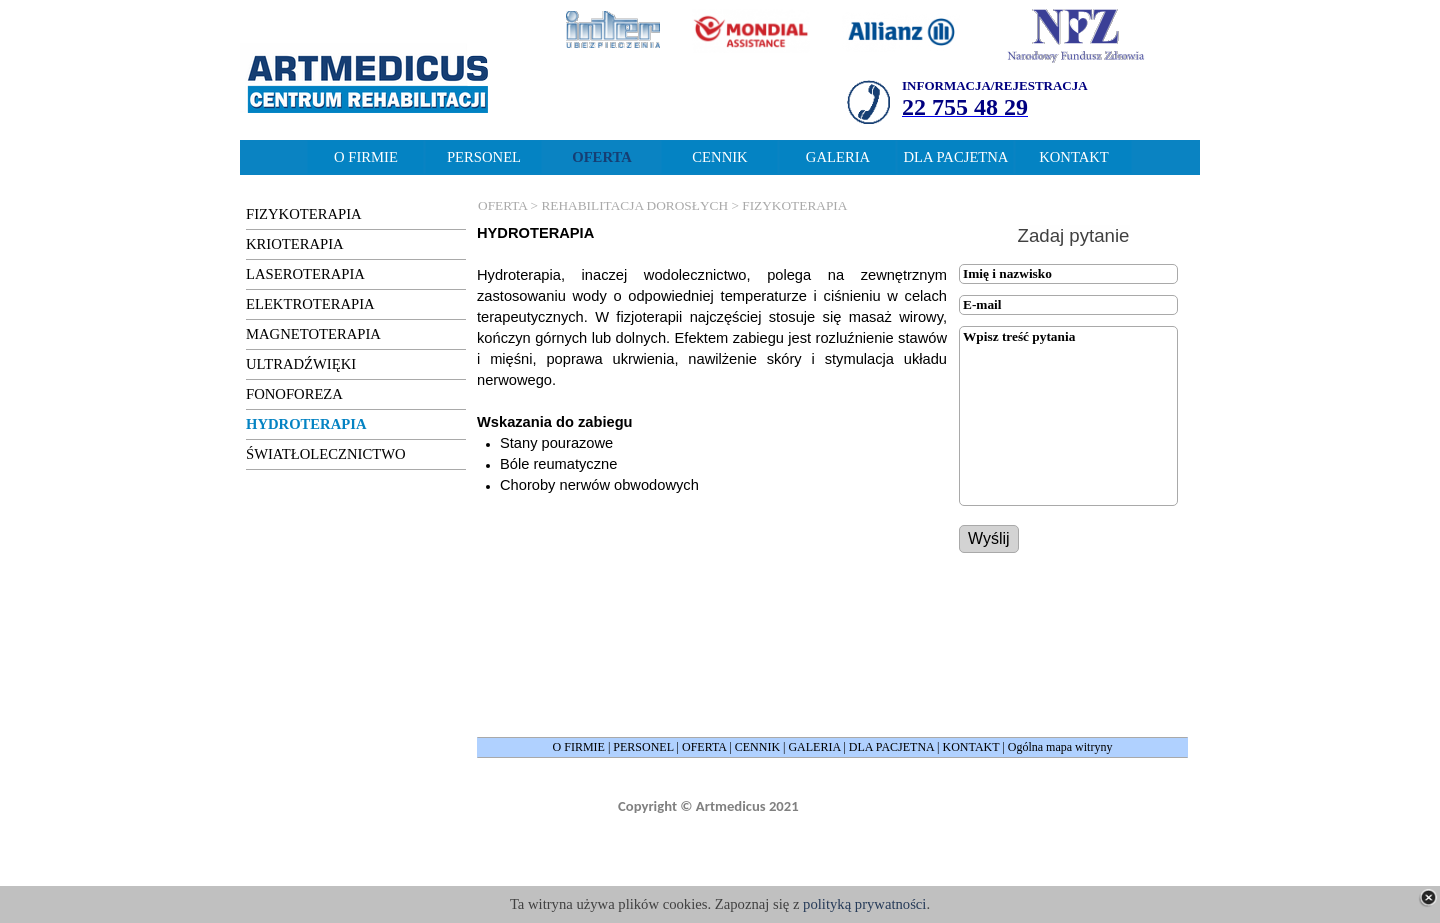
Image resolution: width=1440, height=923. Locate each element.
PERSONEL (643, 747)
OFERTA (704, 747)
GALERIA (814, 747)
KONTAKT (971, 747)
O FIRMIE (579, 747)
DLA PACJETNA (891, 747)
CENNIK (757, 747)
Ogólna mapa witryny (1060, 747)
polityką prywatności (864, 904)
